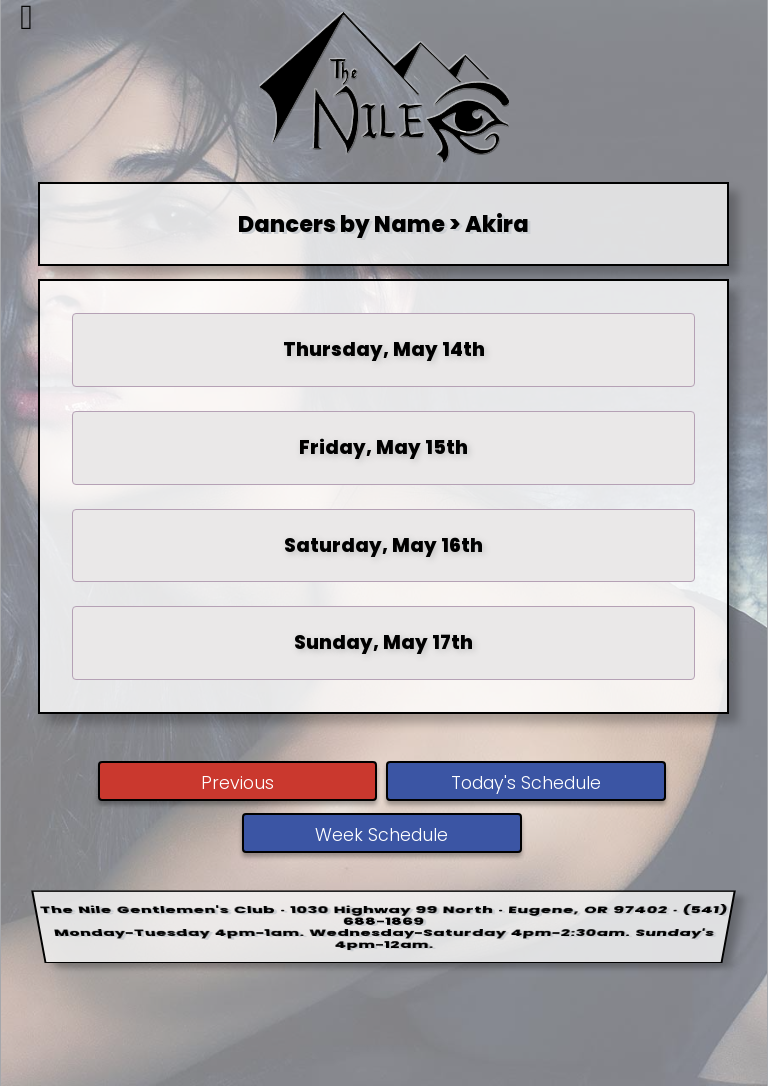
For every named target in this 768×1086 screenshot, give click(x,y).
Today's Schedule (526, 783)
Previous (237, 783)
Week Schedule (381, 835)
